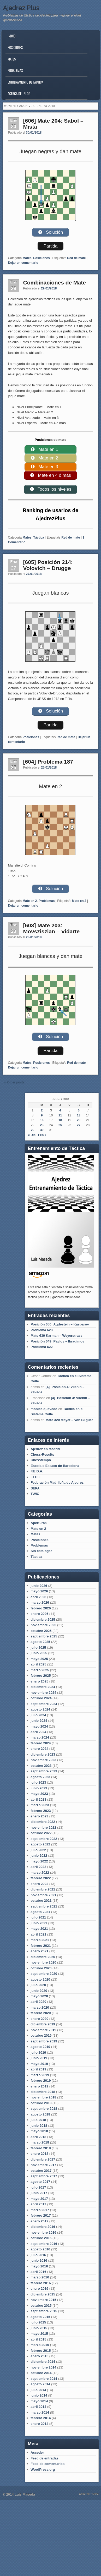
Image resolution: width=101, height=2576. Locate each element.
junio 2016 (39, 2260)
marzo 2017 (40, 2210)
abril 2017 (38, 2204)
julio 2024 (38, 1715)
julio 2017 (38, 2187)
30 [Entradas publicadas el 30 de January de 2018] (41, 1130)
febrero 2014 (41, 2418)
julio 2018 (38, 2120)
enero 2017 (39, 2221)
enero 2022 (39, 1884)
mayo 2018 (39, 2131)
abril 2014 (38, 2407)
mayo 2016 (39, 2266)
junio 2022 (39, 1855)
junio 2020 (39, 1991)
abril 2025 (38, 1664)
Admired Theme (89, 2494)
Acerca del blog (19, 93)
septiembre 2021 (44, 1906)
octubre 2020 (41, 1968)
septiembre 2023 (44, 1771)
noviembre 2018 (43, 2097)
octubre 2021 (41, 1901)
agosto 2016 (40, 2249)
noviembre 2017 (43, 2165)
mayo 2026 (39, 1591)
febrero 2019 (41, 2080)
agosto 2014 (40, 2384)
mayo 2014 (39, 2401)
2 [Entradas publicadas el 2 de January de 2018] (42, 1110)
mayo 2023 (39, 1794)
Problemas (15, 70)
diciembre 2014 (43, 2362)
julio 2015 (38, 2322)
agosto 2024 (40, 1709)
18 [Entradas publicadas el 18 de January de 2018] (60, 1120)
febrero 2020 (41, 2013)
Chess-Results (42, 1454)
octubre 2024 (41, 1698)
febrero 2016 (41, 2283)
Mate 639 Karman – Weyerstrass (56, 1336)
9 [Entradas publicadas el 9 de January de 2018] (42, 1115)
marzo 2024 (40, 1737)
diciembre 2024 (43, 1687)
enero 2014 (39, 2424)
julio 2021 (38, 1917)
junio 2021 (39, 1923)
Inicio (11, 36)
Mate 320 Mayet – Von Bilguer (69, 1420)
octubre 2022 (41, 1833)
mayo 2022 (39, 1861)
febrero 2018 (41, 2148)
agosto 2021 (40, 1912)
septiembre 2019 (44, 2041)
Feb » (42, 1135)
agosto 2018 (40, 2114)
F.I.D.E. (36, 1477)
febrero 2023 (41, 1811)
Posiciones (15, 47)
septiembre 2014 (44, 2379)
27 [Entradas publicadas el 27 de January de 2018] (78, 1125)
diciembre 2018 (43, 2092)
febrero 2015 (41, 2351)
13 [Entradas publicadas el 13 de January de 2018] (78, 1115)
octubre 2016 (41, 2238)
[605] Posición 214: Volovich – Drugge (48, 565)
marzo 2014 (40, 2412)
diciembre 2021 (43, 1889)
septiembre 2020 (44, 1974)
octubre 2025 (41, 1631)
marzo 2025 (40, 1670)
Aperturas (38, 1523)
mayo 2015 (39, 2334)
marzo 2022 (40, 1873)
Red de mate (76, 258)
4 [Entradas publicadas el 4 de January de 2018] (60, 1110)
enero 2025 (39, 1681)
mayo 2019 (39, 2064)
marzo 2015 (40, 2345)
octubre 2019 (41, 2035)
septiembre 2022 (44, 1839)
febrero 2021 (41, 1946)
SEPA (35, 1488)
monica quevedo (44, 1409)
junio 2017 (39, 2193)
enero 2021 (39, 1951)
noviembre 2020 (43, 1962)
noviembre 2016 (43, 2232)
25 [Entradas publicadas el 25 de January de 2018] (60, 1125)
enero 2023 (39, 1816)
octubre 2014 (41, 2373)
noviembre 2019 (43, 2030)
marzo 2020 (40, 2007)
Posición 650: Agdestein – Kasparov (60, 1324)
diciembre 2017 (43, 2159)
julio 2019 (38, 2052)
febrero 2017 (41, 2215)
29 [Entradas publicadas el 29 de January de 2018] (32, 1130)
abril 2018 (38, 2137)
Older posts (14, 1082)
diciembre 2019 (43, 2024)
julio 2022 (38, 1850)
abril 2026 (38, 1597)
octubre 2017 (41, 2171)
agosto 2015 (40, 2317)
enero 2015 (39, 2356)
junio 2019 (39, 2058)
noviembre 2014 (43, 2367)
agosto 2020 (40, 1979)
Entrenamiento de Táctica (25, 82)
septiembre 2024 (44, 1704)
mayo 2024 (39, 1726)
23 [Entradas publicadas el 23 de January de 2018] (41, 1125)
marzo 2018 (40, 2142)
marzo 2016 (40, 2277)
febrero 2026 (41, 1608)
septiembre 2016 (44, 2244)
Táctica (38, 537)
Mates (12, 59)
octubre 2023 (41, 1766)
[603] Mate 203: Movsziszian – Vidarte (51, 928)
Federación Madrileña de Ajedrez (57, 1482)
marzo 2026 (40, 1602)
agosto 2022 (40, 1844)
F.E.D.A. (37, 1471)
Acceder (37, 2452)
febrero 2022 (41, 1878)
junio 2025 (39, 1653)
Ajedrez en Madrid (45, 1449)
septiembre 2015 (44, 2311)
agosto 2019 (40, 2047)
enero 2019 (39, 2086)
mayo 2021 (39, 1929)
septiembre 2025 (44, 1636)
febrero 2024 (41, 1743)
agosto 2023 (40, 1777)
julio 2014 (38, 2390)
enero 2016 (39, 2288)
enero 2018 (39, 2154)
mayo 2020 (39, 1996)
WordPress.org (43, 2469)
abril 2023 (38, 1799)
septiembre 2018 (44, 2109)
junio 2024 (39, 1721)
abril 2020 (38, 2002)
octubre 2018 (41, 2103)
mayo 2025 (39, 1659)
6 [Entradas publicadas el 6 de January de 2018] (79, 1110)
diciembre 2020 (43, 1957)
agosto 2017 (40, 2182)
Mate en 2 (30, 901)
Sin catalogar (41, 1551)
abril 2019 (38, 2069)
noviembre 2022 (43, 1827)
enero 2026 (39, 1614)
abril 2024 (38, 1732)
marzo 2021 (40, 1940)
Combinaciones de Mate (54, 282)
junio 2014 (39, 2395)
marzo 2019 (40, 2075)
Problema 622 (42, 1347)
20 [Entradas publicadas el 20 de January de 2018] (78, 1120)
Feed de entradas (44, 2458)
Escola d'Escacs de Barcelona (55, 1466)
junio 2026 (39, 1586)
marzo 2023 (40, 1805)
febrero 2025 (41, 1676)
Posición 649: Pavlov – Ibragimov (57, 1341)
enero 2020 (39, 2019)
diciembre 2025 (43, 1619)
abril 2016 (38, 2272)
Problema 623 (42, 1330)
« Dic (31, 1135)
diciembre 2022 (43, 1822)
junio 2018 (39, 2126)
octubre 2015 (41, 2306)
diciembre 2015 (43, 2294)
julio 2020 (38, 1985)
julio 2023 (38, 1782)
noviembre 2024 (43, 1693)
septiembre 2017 (44, 2176)
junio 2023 (39, 1788)
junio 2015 (39, 2328)
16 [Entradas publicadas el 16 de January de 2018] (41, 1120)
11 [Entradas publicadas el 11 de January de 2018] (60, 1115)
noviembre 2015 (43, 2300)
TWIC (35, 1494)
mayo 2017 (39, 2199)
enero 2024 (39, 1749)
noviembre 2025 (43, 1625)
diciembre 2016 (43, 2227)
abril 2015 (38, 2339)
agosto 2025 (40, 1642)
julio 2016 (38, 2255)
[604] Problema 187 (48, 762)
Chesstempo (41, 1460)
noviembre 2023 (43, 1760)
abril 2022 (38, 1867)
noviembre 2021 (43, 1895)
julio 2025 (38, 1647)
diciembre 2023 (43, 1754)
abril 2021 (38, 1934)
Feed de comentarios (47, 2464)
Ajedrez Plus (21, 8)
